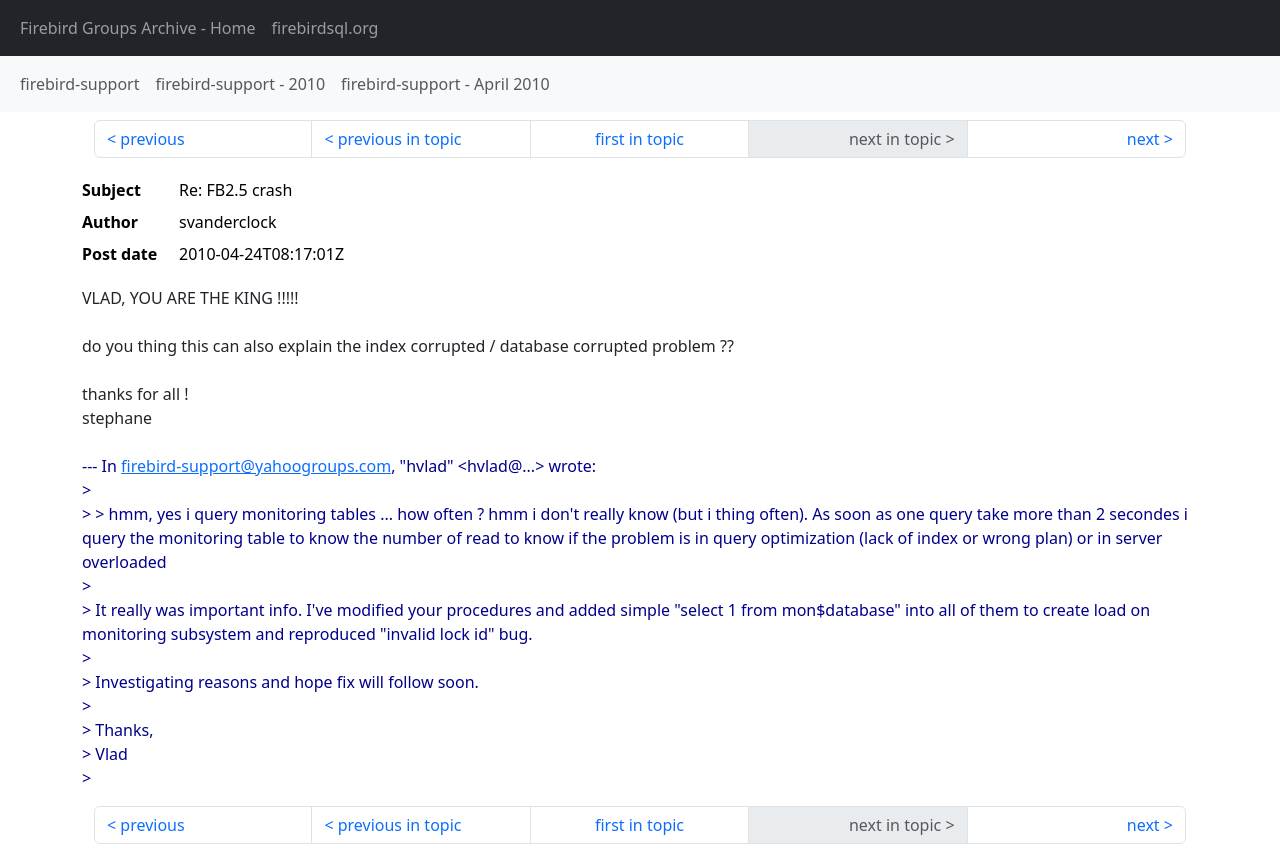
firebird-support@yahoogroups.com (256, 466)
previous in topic (400, 139)
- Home (138, 28)
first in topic (639, 139)
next (1143, 139)
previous (152, 139)
